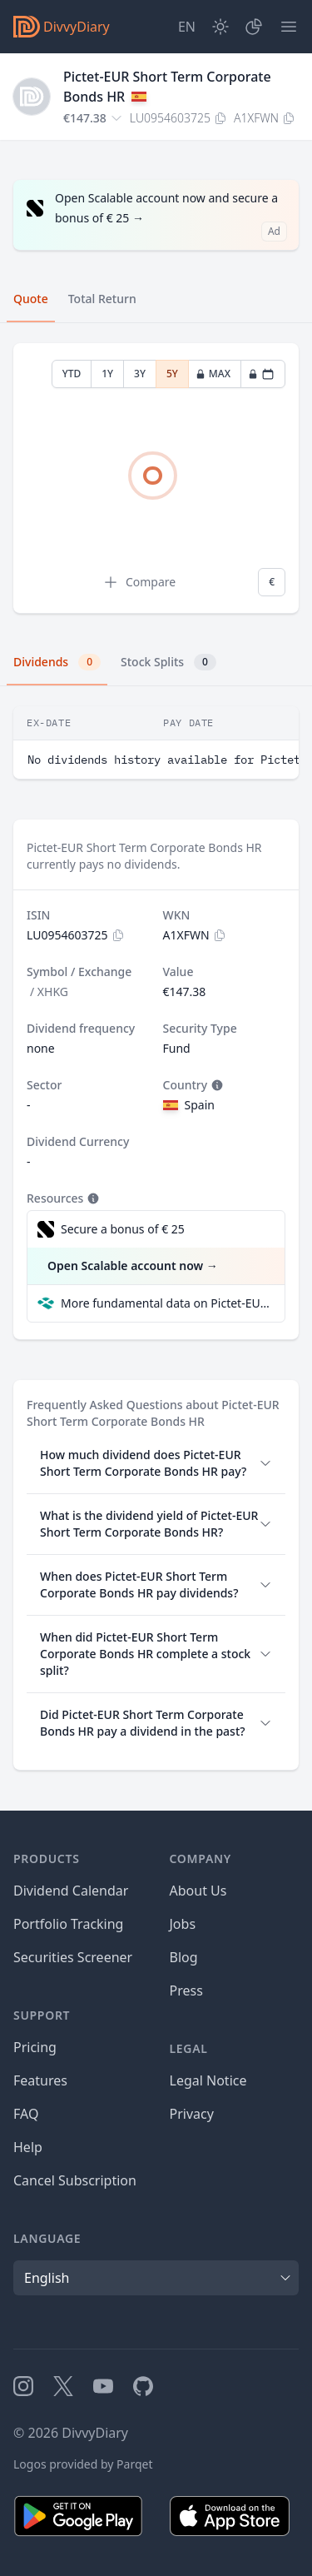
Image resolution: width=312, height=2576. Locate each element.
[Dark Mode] (220, 27)
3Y (140, 373)
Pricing (35, 2047)
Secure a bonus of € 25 (123, 1229)
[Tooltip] (215, 1085)
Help (27, 2147)
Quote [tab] (30, 298)
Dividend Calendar (70, 1890)
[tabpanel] (156, 478)
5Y (172, 373)
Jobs (183, 1924)
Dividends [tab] (57, 662)
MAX (213, 373)
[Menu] (288, 26)
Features (40, 2080)
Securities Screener (72, 1957)
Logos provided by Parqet (83, 2464)
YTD (72, 373)
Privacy (192, 2114)
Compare (139, 582)
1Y (107, 373)
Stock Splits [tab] (168, 662)
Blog (184, 1957)
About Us (198, 1890)
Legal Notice (208, 2080)
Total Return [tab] (102, 298)
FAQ (25, 2114)
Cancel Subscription (74, 2180)
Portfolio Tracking (68, 1924)
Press (186, 1990)
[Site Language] (186, 26)
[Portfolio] (254, 27)
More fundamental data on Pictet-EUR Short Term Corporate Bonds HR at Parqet (166, 1303)
